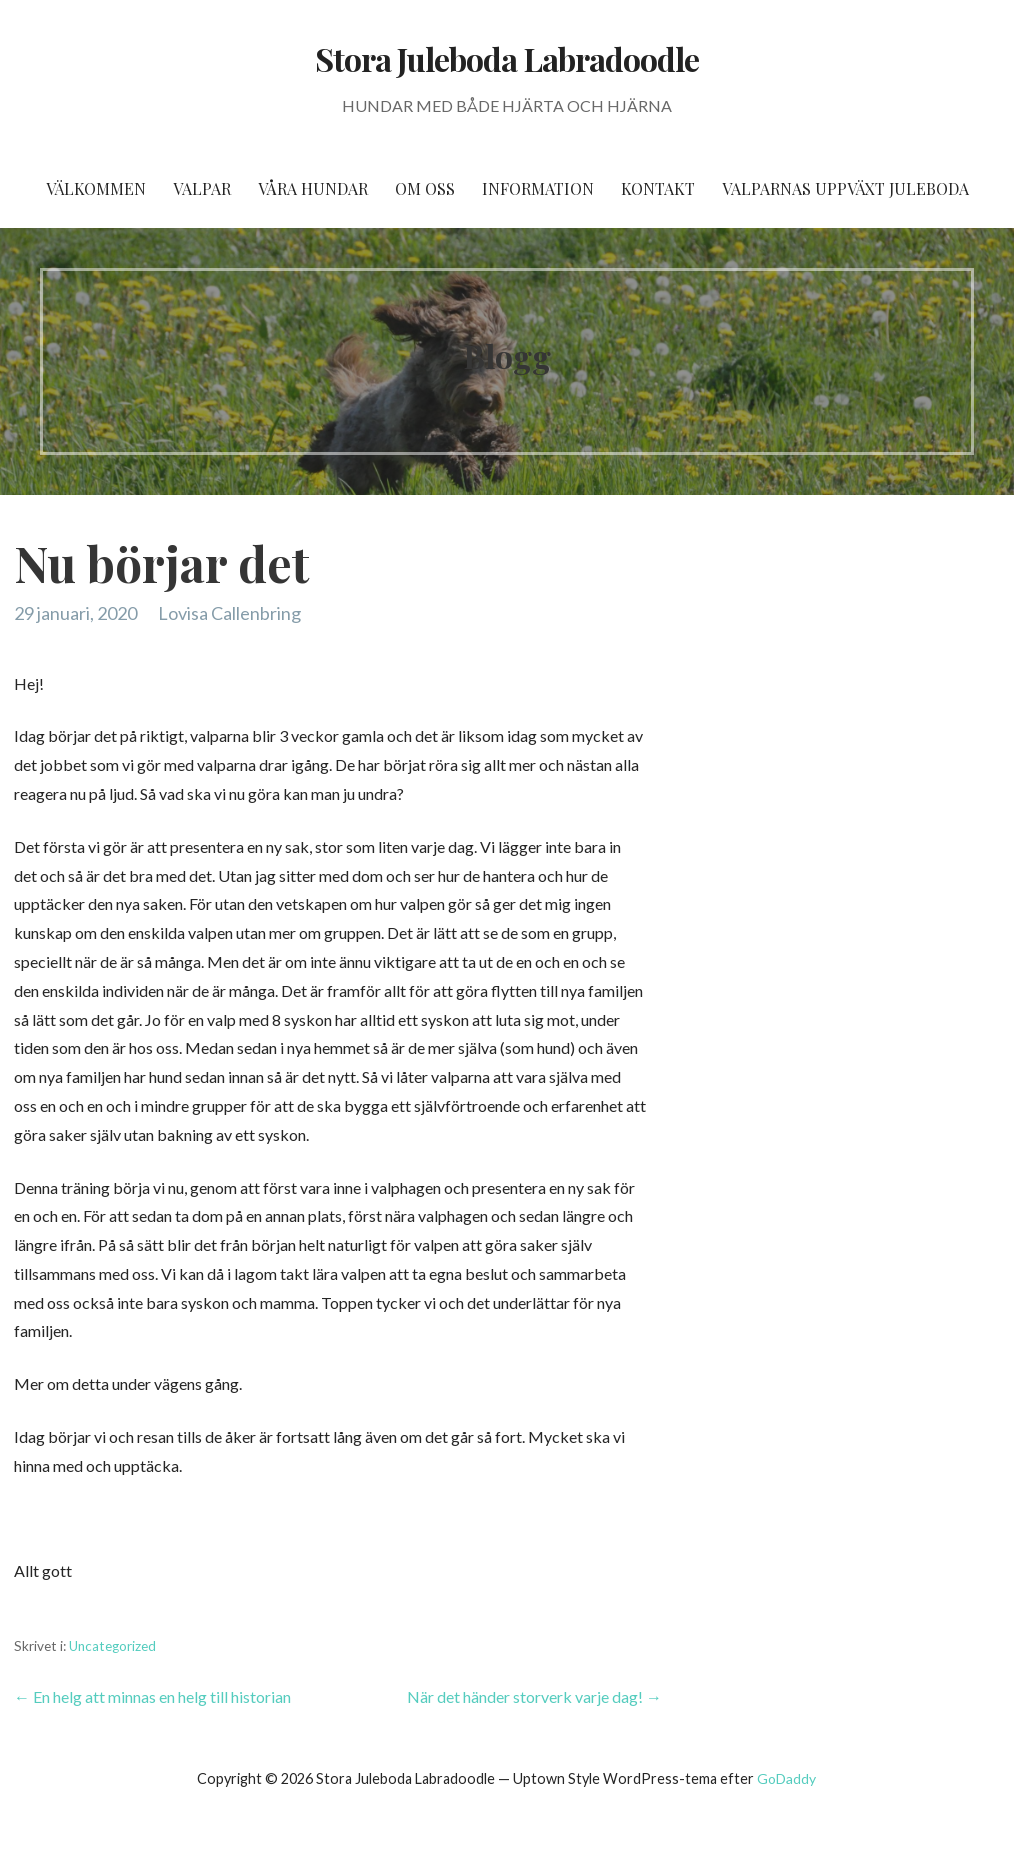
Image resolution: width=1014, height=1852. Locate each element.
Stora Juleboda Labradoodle (507, 58)
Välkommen (96, 188)
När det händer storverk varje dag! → (534, 1696)
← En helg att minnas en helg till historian (152, 1696)
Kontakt (658, 188)
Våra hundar (313, 188)
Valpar (202, 188)
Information (538, 188)
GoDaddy (786, 1778)
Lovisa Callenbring (229, 613)
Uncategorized (112, 1646)
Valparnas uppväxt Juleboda (845, 188)
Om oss (425, 188)
